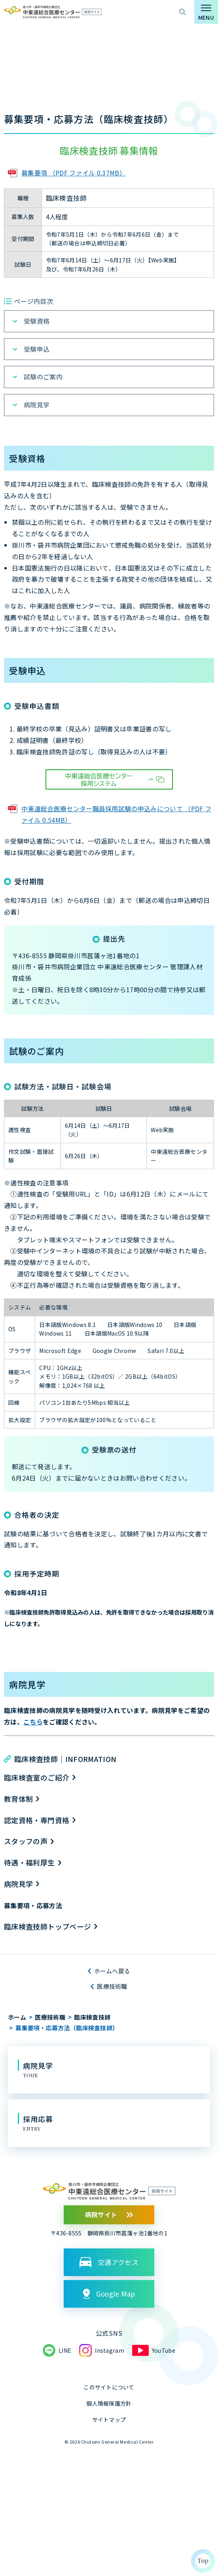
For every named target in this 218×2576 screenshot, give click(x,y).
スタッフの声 (25, 1841)
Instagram (109, 2350)
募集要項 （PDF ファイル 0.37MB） (73, 172)
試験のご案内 (43, 376)
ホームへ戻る (112, 1971)
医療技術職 (112, 1986)
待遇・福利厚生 (29, 1862)
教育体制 (18, 1799)
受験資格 (36, 321)
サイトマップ (109, 2419)
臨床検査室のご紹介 (36, 1777)
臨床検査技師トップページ (47, 1926)
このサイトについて (109, 2387)
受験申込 (36, 349)
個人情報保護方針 (108, 2403)
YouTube (163, 2350)
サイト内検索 (182, 12)
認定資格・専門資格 (36, 1820)
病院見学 (36, 404)
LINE (65, 2350)
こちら (33, 1721)
